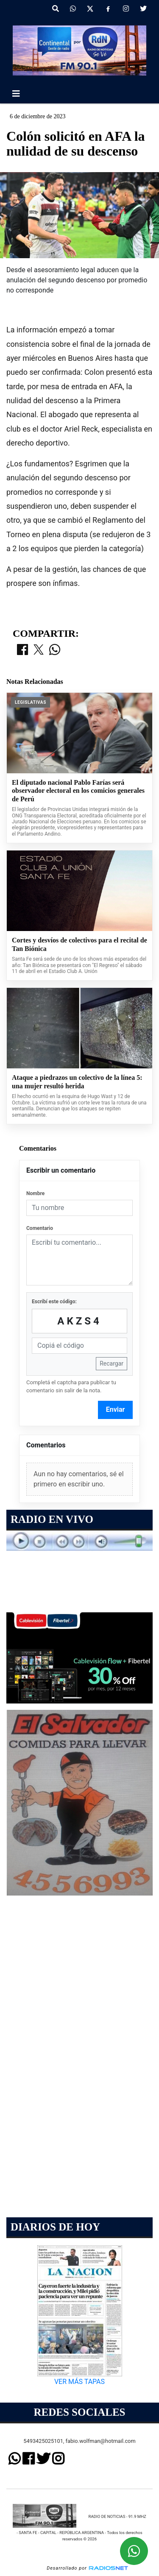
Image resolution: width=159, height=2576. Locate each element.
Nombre (35, 1193)
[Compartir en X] (38, 650)
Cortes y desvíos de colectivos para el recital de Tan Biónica (79, 944)
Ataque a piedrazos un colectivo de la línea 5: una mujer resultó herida (77, 1082)
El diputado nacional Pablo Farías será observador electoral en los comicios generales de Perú (78, 791)
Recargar (111, 1363)
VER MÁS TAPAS (79, 2382)
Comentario (39, 1228)
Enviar (115, 1409)
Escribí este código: (54, 1302)
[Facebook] (108, 9)
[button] (55, 9)
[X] (90, 9)
